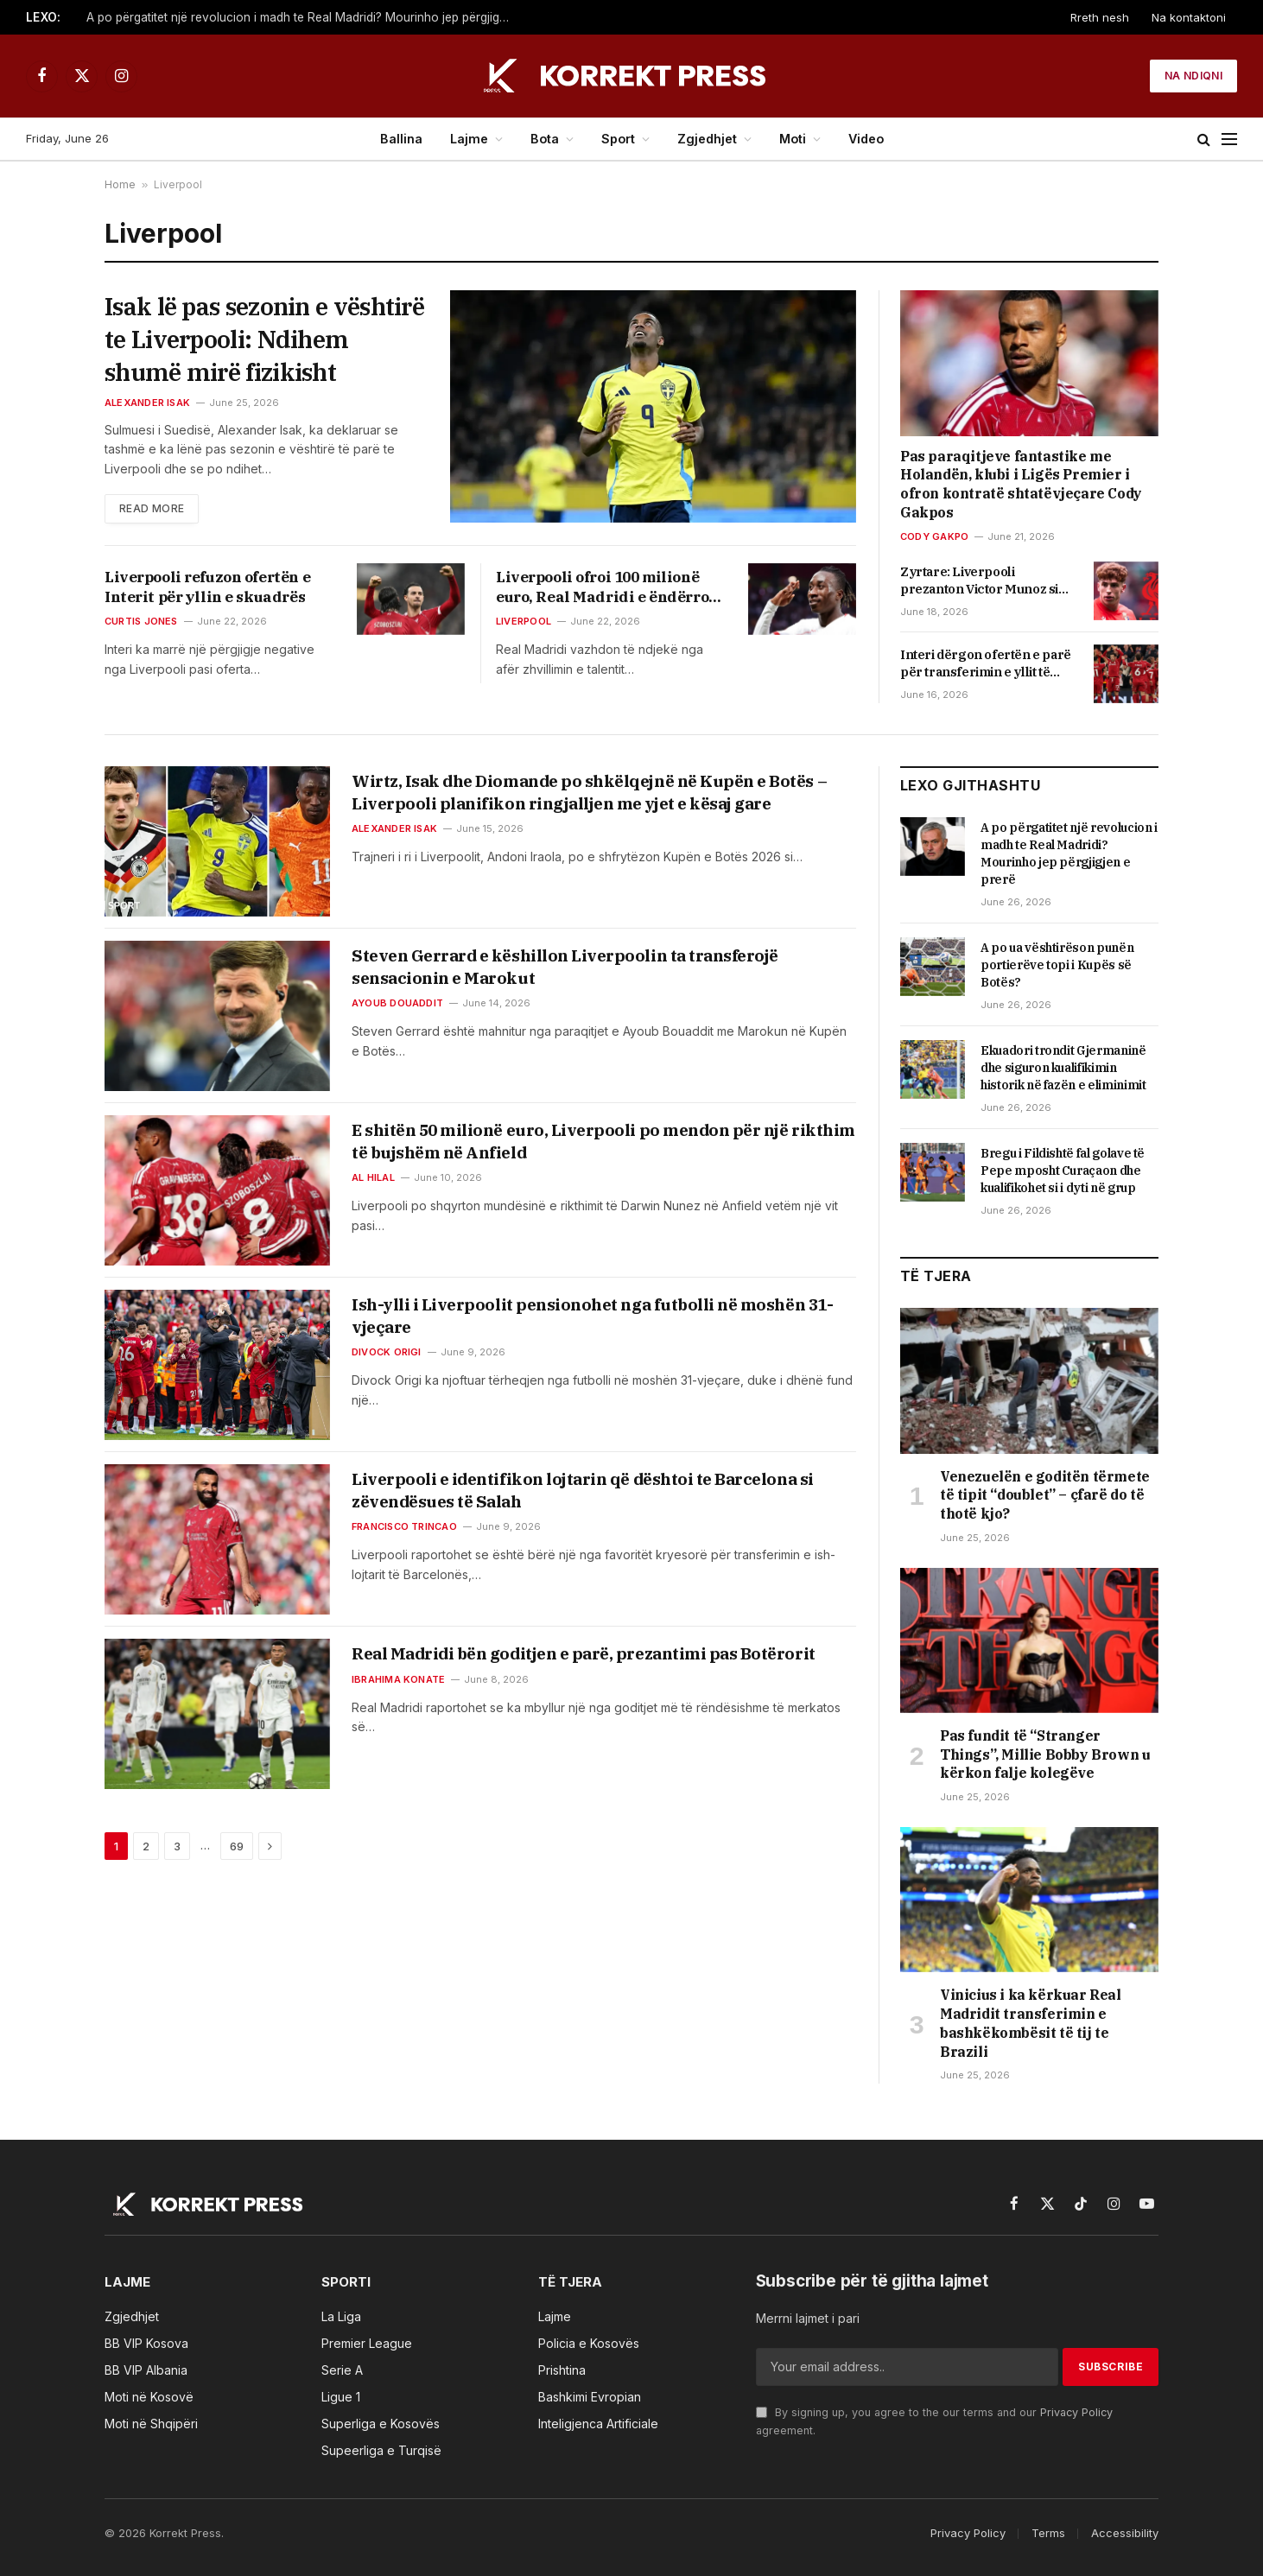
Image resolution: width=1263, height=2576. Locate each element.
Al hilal (373, 1177)
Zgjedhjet (707, 138)
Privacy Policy (1076, 2412)
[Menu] (1229, 139)
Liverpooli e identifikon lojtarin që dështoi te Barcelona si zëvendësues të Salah (583, 1490)
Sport (618, 138)
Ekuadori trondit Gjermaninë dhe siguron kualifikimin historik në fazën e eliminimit (1063, 1068)
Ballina (401, 138)
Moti (792, 138)
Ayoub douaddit (397, 1003)
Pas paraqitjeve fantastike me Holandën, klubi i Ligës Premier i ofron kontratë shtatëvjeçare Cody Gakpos (1021, 484)
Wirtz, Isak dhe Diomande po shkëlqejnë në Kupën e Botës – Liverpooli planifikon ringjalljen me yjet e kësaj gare (589, 792)
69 (237, 1846)
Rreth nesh (1099, 17)
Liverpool (523, 621)
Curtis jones (141, 621)
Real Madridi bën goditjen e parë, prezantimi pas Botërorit (584, 1653)
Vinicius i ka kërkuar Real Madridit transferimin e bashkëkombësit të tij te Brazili (1030, 2022)
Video (866, 138)
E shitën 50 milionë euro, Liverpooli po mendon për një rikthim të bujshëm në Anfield (603, 1141)
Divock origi (387, 1352)
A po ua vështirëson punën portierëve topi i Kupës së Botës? (1057, 965)
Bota (544, 138)
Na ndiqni (1193, 75)
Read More (151, 508)
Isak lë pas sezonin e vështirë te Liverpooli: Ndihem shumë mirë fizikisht (264, 339)
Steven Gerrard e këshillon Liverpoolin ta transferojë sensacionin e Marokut (565, 966)
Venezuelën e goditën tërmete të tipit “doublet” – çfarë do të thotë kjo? (1045, 1495)
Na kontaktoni (1189, 17)
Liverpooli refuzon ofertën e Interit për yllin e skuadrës (207, 587)
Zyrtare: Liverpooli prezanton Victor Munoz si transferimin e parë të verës (984, 581)
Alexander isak (147, 403)
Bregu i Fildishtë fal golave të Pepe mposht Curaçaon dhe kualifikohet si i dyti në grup (1063, 1170)
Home (120, 184)
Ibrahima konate (398, 1679)
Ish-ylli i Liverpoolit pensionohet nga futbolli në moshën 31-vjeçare (592, 1315)
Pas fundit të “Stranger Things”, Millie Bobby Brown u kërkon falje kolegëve (1045, 1754)
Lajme (469, 138)
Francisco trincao (404, 1526)
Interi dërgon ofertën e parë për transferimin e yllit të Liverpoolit (985, 664)
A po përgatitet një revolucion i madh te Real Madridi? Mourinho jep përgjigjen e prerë (302, 17)
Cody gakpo (934, 536)
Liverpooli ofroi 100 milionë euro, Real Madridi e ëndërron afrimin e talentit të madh (607, 587)
